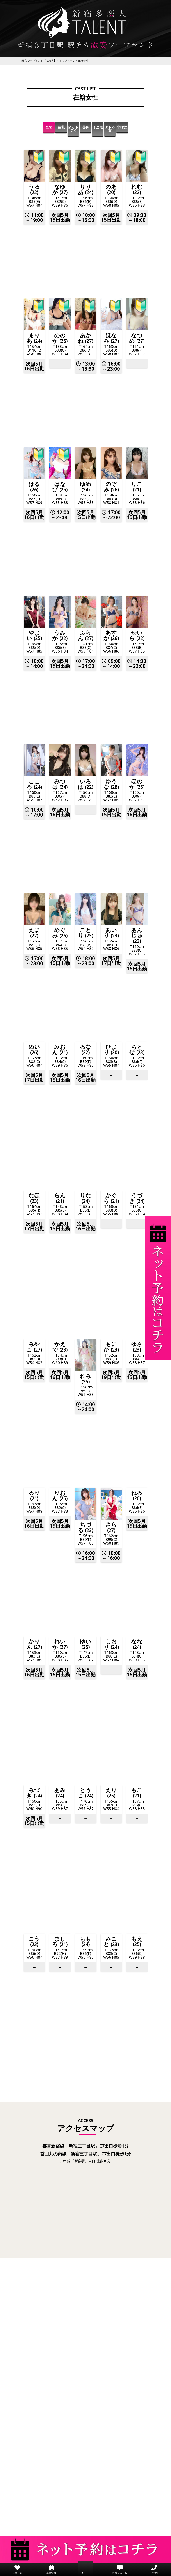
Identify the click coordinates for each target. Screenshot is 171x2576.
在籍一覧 (17, 2568)
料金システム (120, 2568)
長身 (85, 127)
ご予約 (154, 2568)
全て (48, 127)
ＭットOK (73, 129)
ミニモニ (98, 129)
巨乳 (61, 127)
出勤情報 (51, 2568)
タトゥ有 (110, 129)
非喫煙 (122, 127)
